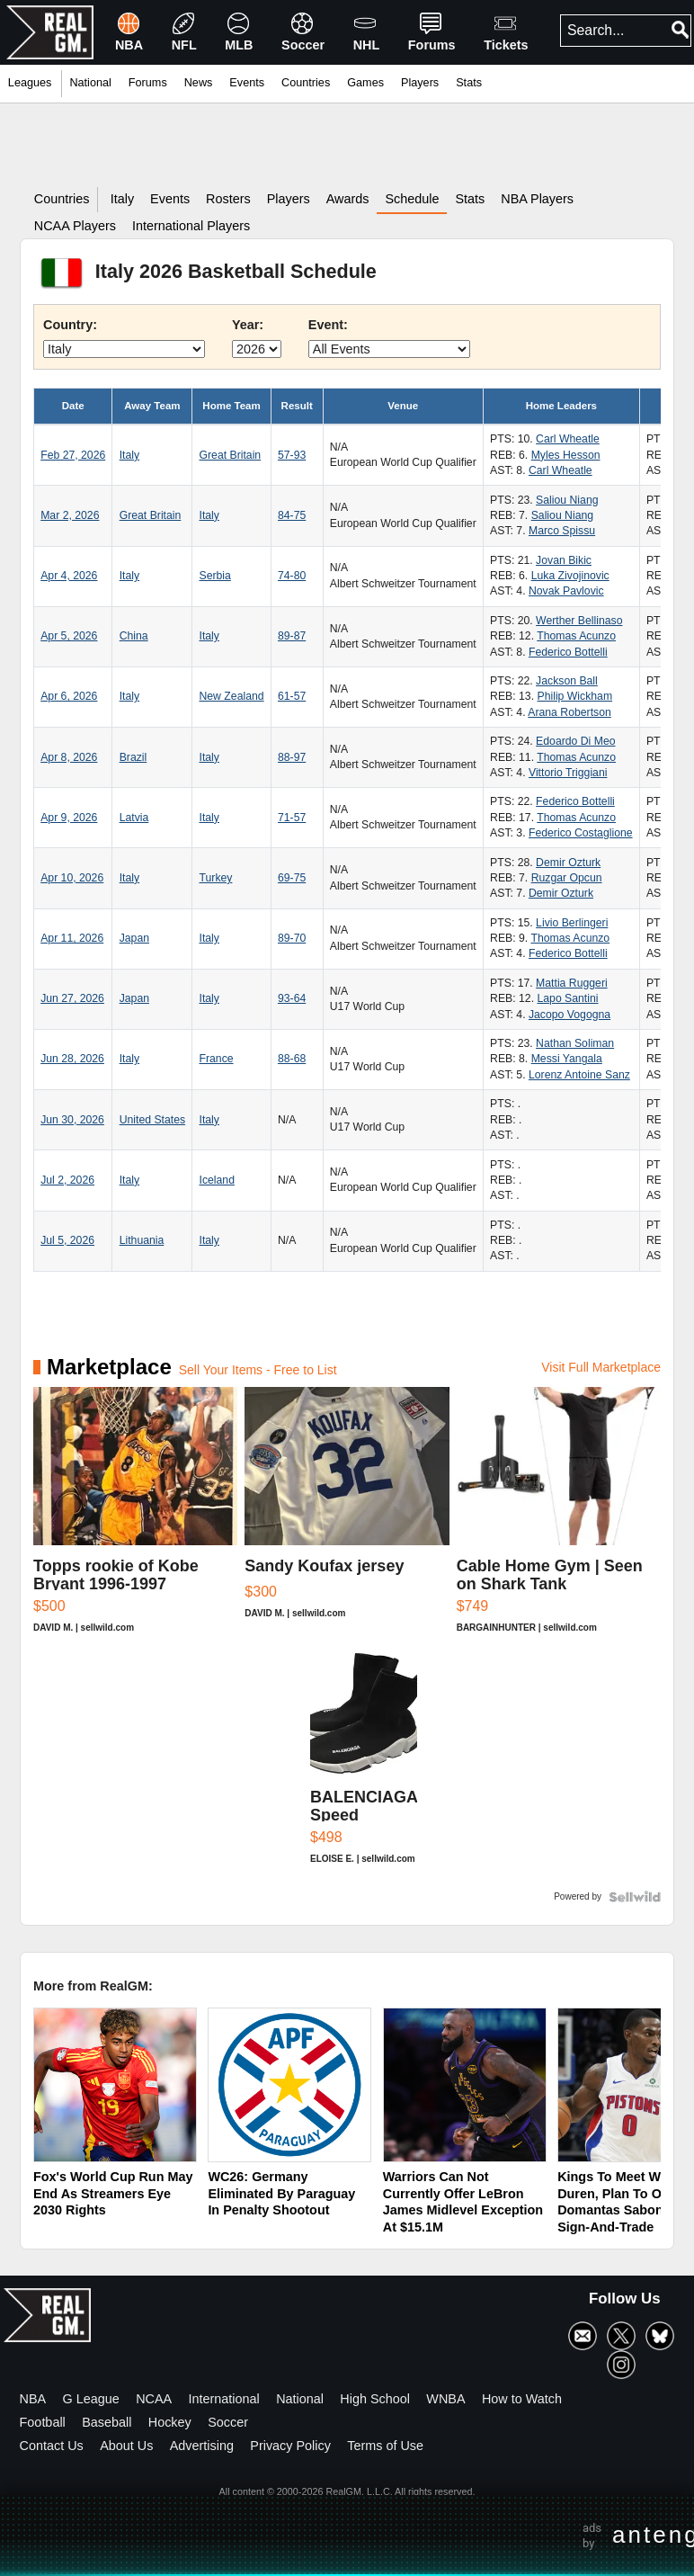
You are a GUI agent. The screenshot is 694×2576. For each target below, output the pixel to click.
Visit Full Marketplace (601, 1367)
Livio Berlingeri (572, 923)
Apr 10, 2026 (71, 878)
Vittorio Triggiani (568, 772)
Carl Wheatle (568, 439)
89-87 (292, 636)
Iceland (216, 1180)
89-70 (292, 938)
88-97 (292, 757)
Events (246, 82)
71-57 (292, 817)
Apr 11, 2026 (71, 938)
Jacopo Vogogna (569, 1014)
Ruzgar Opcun (566, 878)
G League (91, 2399)
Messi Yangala (566, 1058)
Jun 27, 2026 (72, 998)
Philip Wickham (574, 696)
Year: (247, 325)
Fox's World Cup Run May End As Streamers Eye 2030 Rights (112, 2193)
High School (375, 2399)
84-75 (292, 515)
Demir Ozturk (568, 862)
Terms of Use (385, 2445)
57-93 (292, 455)
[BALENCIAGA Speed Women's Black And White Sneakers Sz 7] (363, 1766)
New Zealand (231, 696)
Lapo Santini (567, 998)
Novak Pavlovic (566, 591)
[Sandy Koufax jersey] (347, 1518)
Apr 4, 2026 (68, 575)
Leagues (30, 82)
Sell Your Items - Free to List (258, 1370)
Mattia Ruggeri (572, 983)
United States (152, 1120)
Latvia (134, 817)
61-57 (292, 696)
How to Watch (522, 2399)
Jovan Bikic (564, 560)
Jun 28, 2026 (72, 1058)
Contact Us (52, 2445)
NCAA (154, 2399)
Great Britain (230, 455)
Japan (134, 938)
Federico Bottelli (568, 652)
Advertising (202, 2445)
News (198, 82)
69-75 (292, 878)
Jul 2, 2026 (67, 1180)
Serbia (214, 575)
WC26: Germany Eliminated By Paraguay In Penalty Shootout (281, 2193)
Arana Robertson (569, 712)
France (216, 1058)
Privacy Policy (290, 2445)
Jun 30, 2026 (72, 1120)
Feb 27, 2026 (72, 455)
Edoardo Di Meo (575, 741)
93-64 (292, 998)
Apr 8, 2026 (68, 757)
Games (365, 82)
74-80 (292, 575)
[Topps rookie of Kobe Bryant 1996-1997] (135, 1518)
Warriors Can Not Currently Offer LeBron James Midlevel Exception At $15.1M (463, 2201)
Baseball (106, 2422)
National (300, 2399)
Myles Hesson (566, 455)
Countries (305, 82)
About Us (126, 2445)
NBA (33, 2399)
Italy (129, 455)
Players (420, 82)
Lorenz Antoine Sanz (579, 1075)
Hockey (169, 2422)
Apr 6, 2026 (68, 696)
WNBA (445, 2399)
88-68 (292, 1058)
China (134, 636)
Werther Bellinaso (579, 620)
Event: (328, 325)
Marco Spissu (562, 530)
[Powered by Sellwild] (635, 1897)
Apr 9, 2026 (68, 817)
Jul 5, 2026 (67, 1240)
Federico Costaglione (581, 833)
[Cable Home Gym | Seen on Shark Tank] (559, 1518)
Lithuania (142, 1240)
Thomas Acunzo (576, 636)
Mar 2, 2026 (69, 515)
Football (43, 2422)
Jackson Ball (567, 681)
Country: (70, 325)
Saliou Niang (567, 500)
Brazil (133, 757)
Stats (469, 82)
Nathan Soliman (575, 1043)
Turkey (215, 878)
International (224, 2399)
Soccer (228, 2422)
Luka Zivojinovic (570, 575)
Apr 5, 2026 (68, 636)
